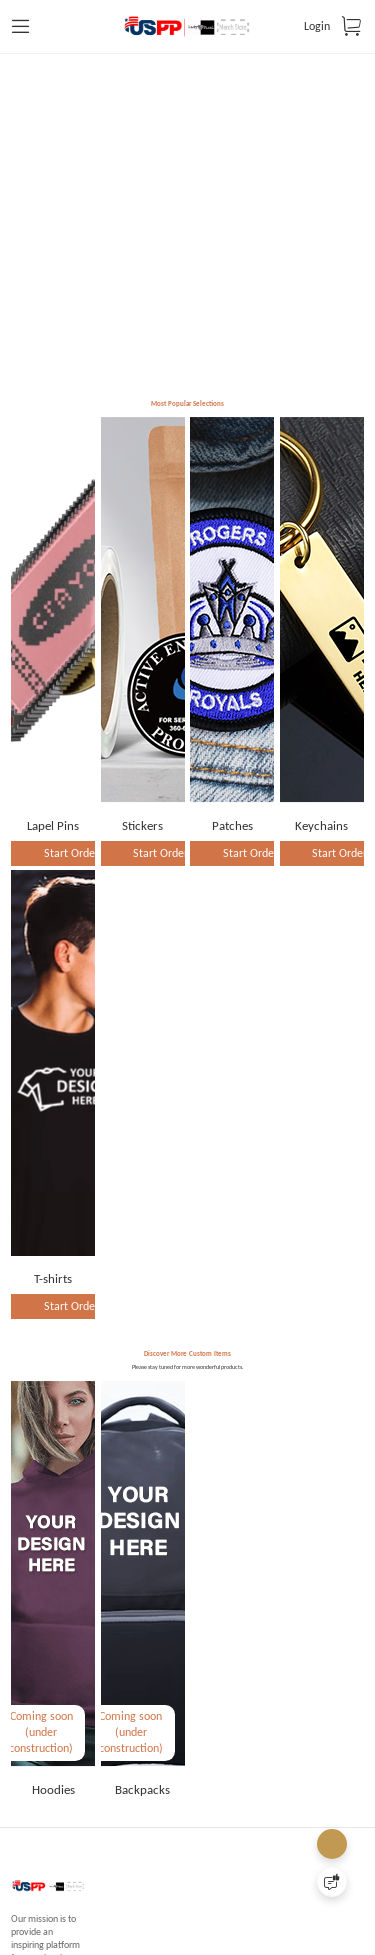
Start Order (71, 919)
